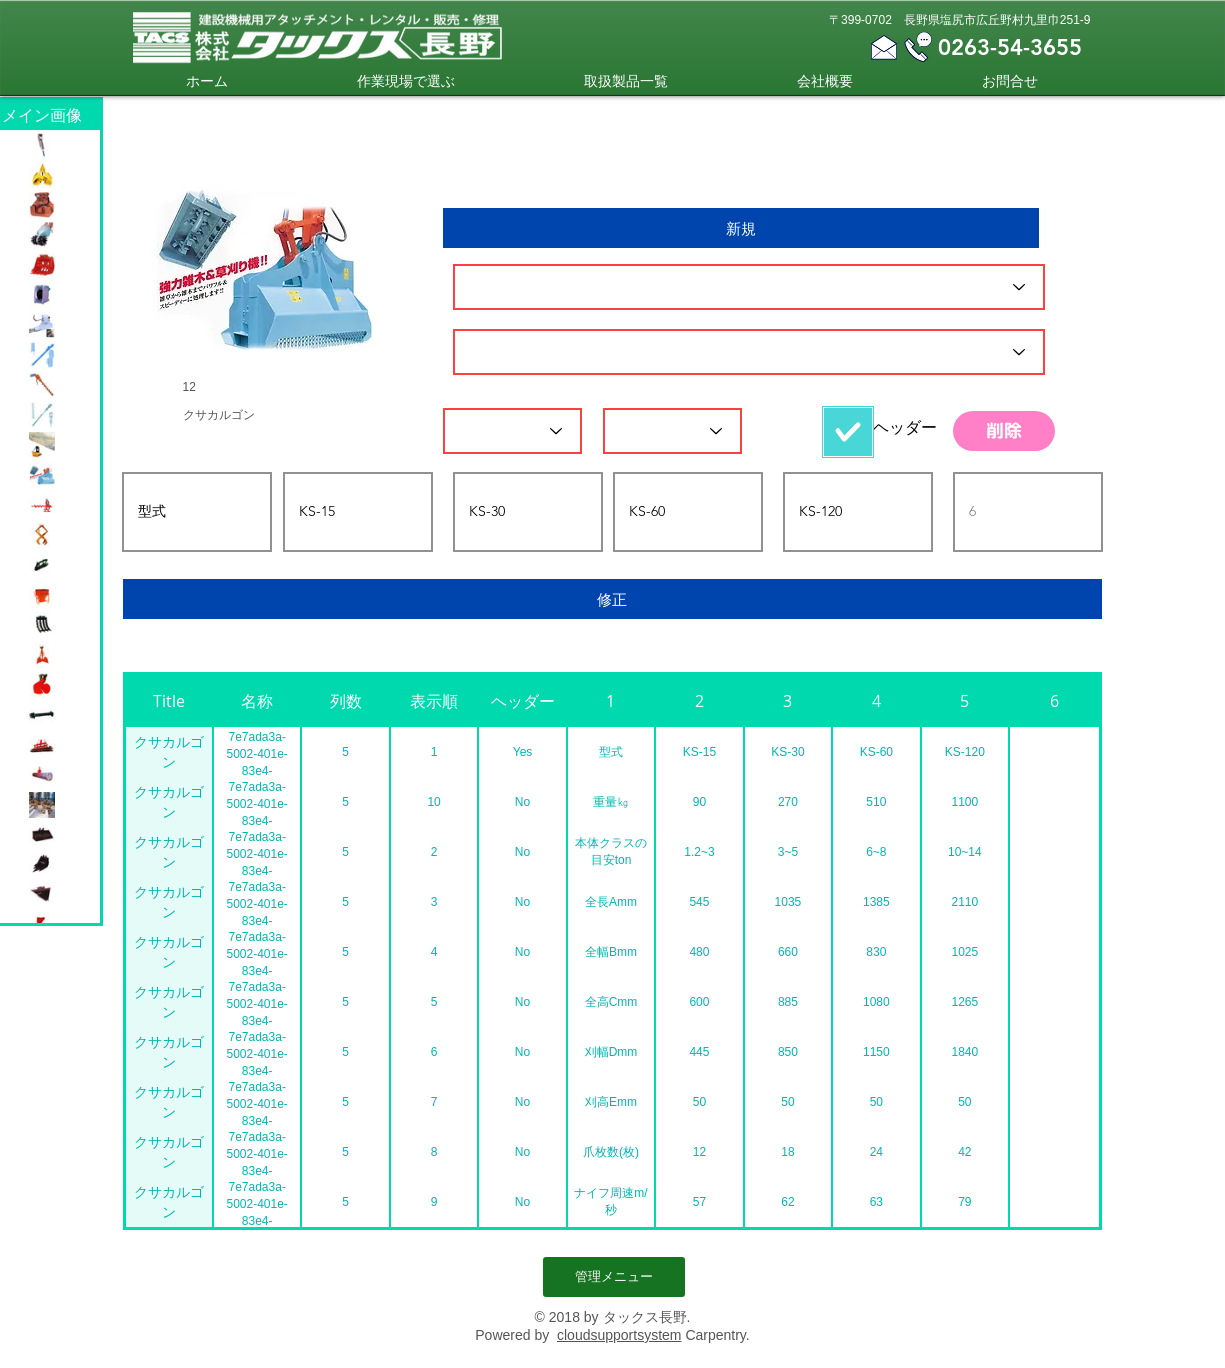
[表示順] (672, 431)
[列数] (512, 431)
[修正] (612, 599)
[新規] (741, 228)
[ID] (749, 287)
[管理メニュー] (614, 1277)
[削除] (1004, 431)
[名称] (749, 352)
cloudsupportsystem (619, 1335)
